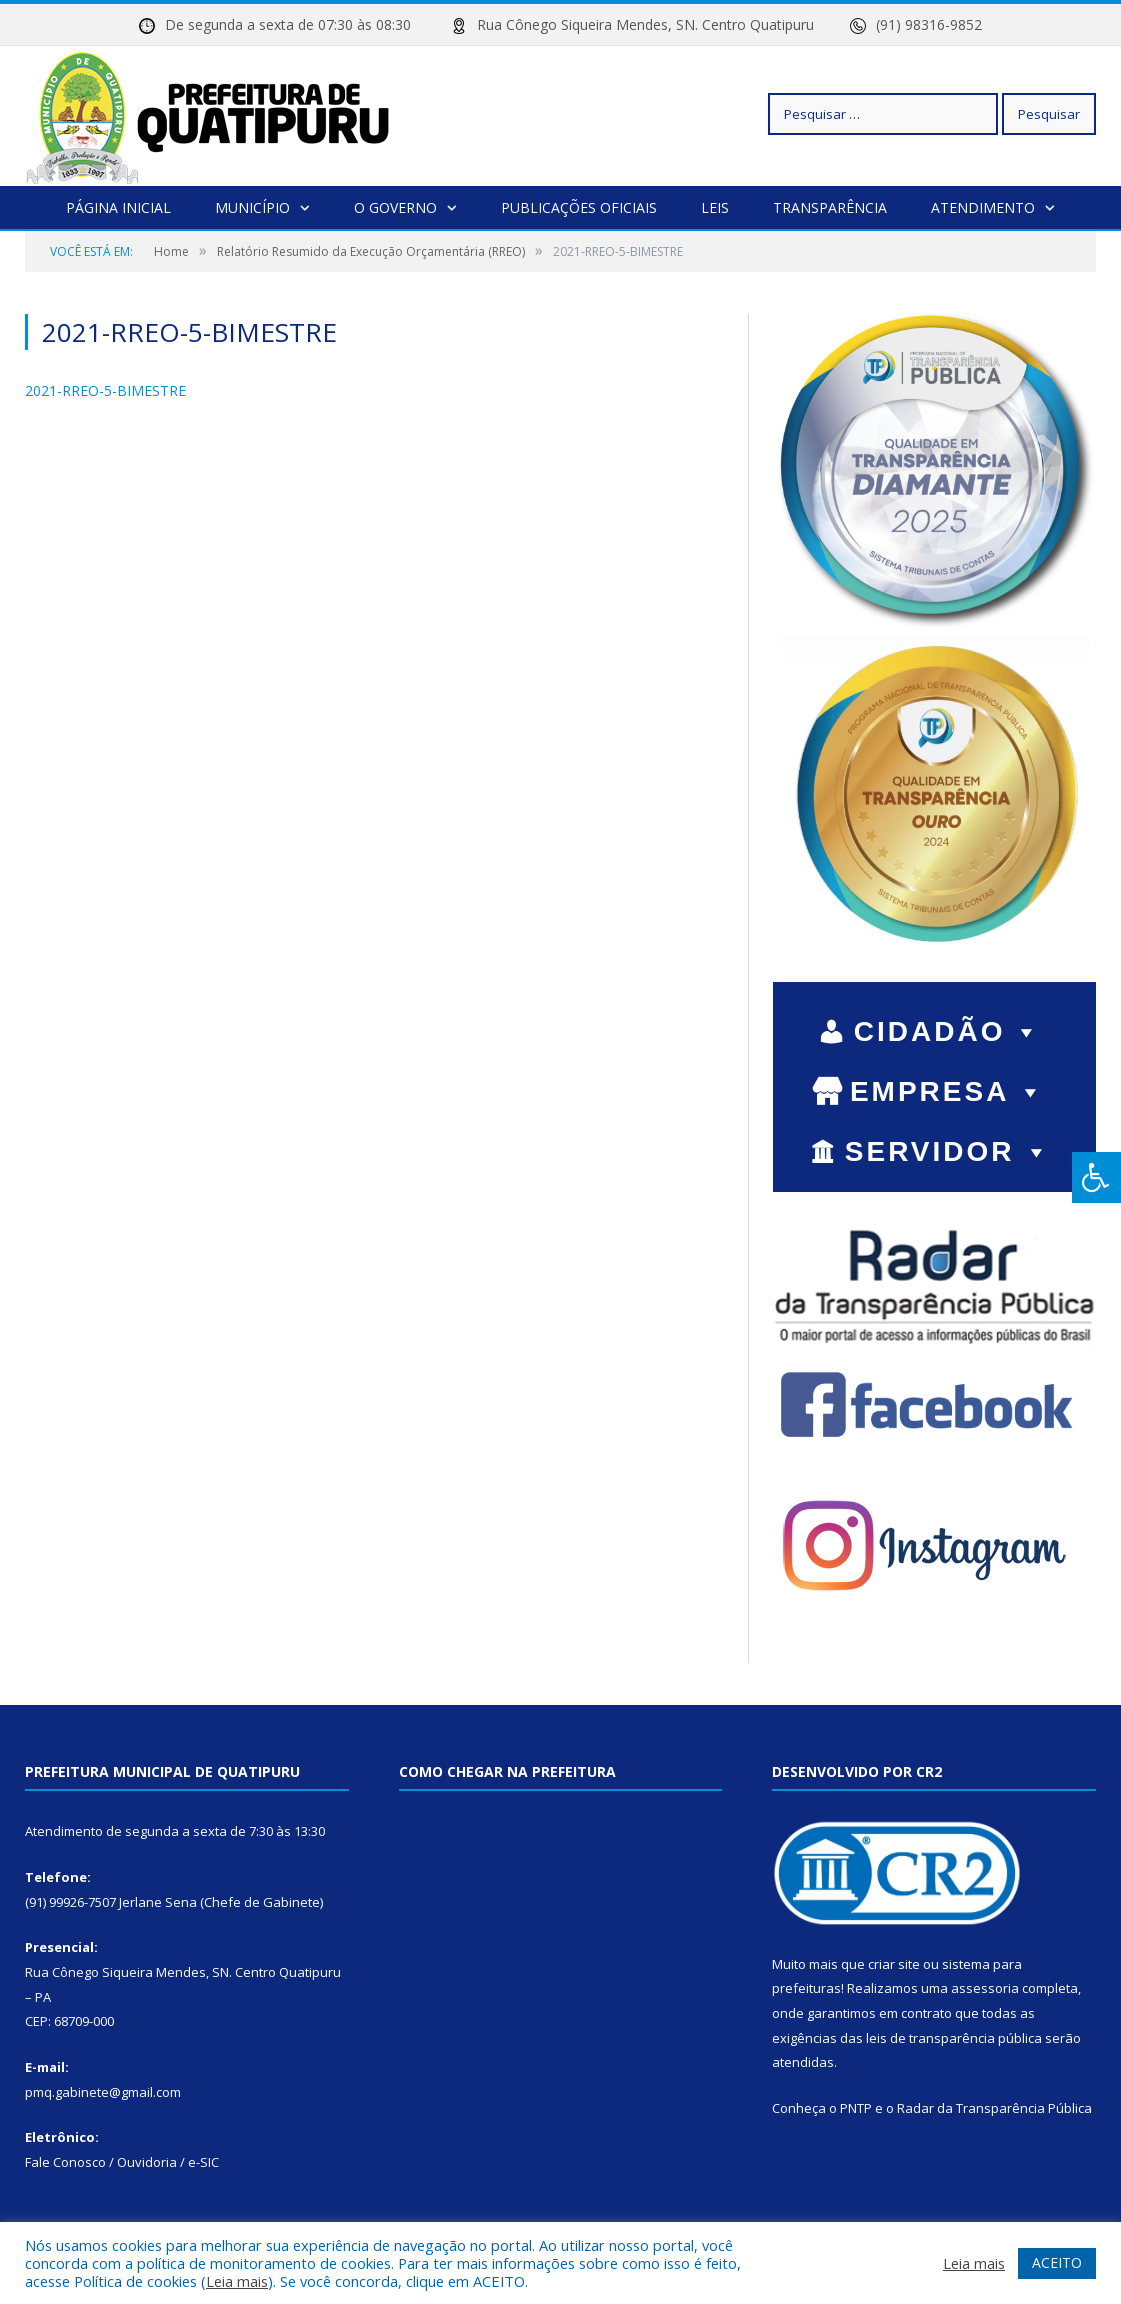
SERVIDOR (948, 1151)
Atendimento (983, 207)
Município (252, 207)
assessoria (985, 1988)
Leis (715, 207)
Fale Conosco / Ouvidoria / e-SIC (122, 2162)
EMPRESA (948, 1091)
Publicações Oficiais (579, 207)
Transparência (830, 207)
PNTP (856, 2108)
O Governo (395, 207)
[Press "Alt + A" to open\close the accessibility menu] (1096, 1177)
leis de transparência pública (954, 2038)
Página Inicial (118, 207)
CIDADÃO (948, 1031)
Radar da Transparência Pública (994, 2108)
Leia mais (237, 2281)
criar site (894, 1964)
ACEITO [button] (1057, 2262)
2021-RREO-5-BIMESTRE (105, 390)
